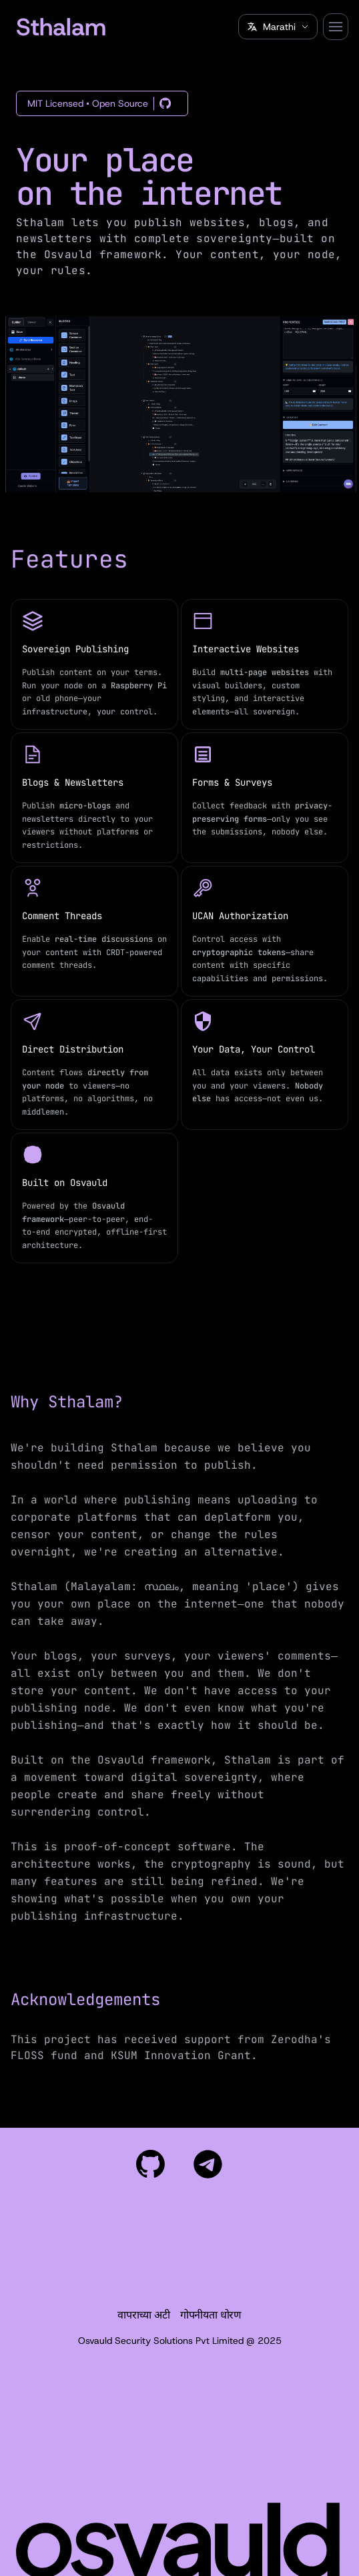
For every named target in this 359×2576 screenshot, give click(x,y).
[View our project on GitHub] (151, 2164)
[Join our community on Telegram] (208, 2164)
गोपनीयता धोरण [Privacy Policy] (210, 2315)
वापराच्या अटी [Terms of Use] (143, 2315)
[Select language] (278, 26)
